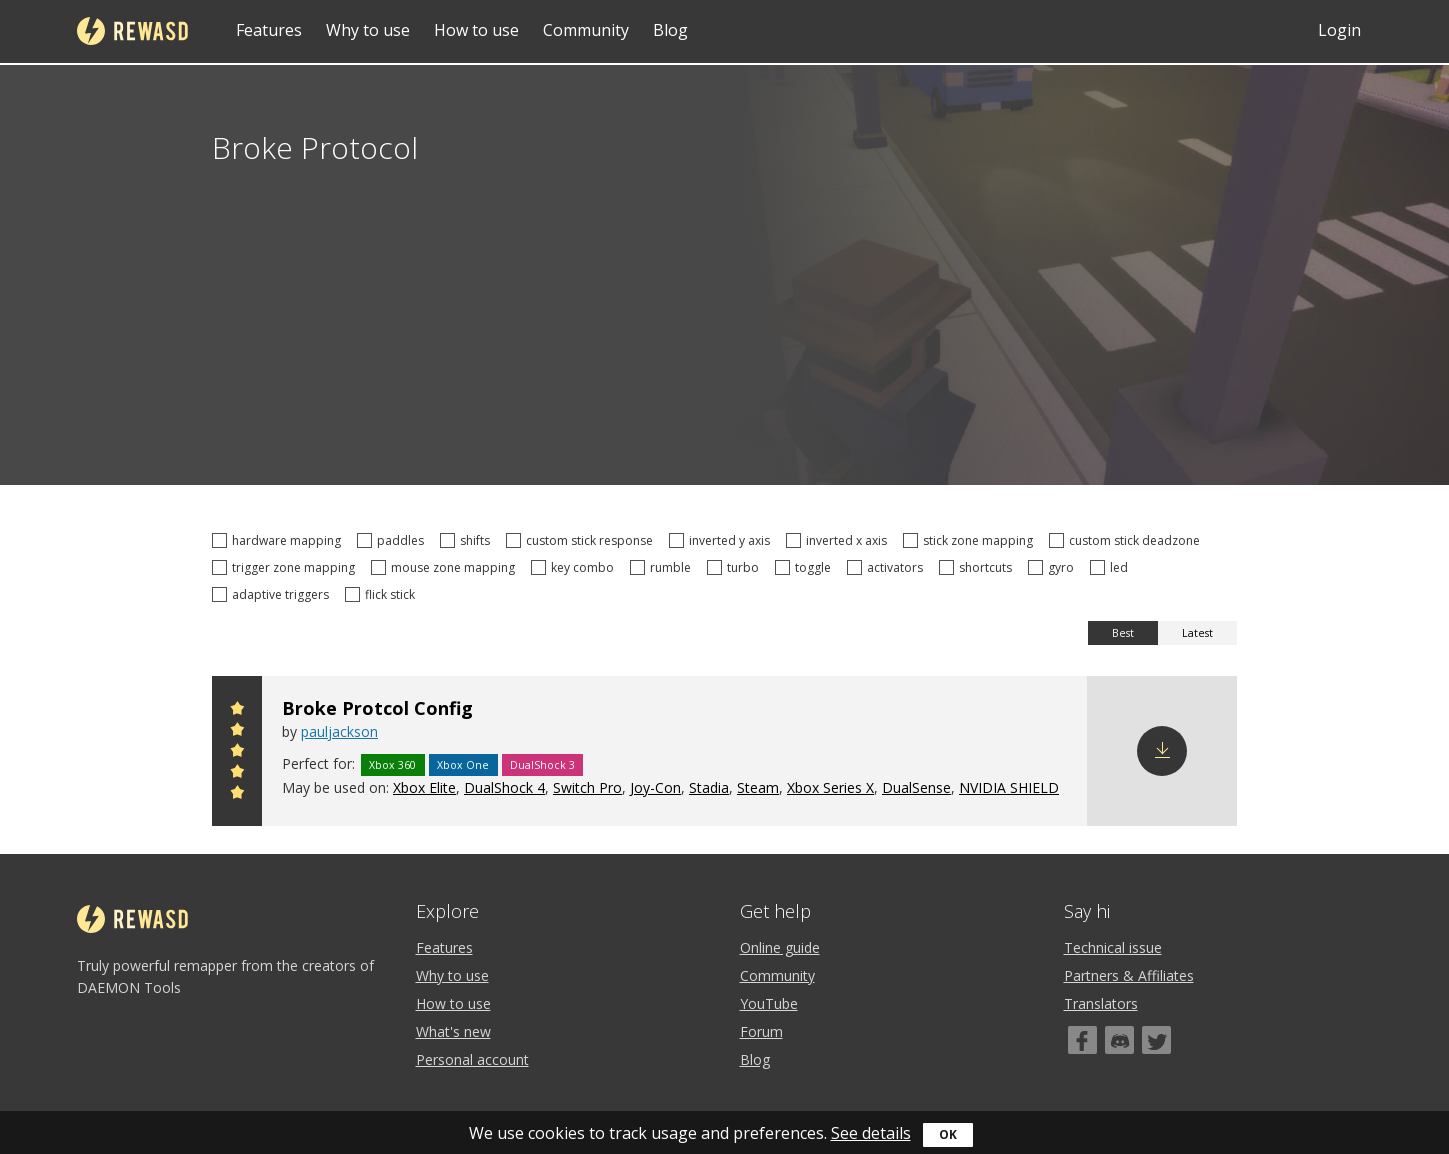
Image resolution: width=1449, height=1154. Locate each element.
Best (1123, 633)
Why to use (368, 30)
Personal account (472, 1059)
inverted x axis (839, 540)
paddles (393, 540)
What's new (453, 1031)
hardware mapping (279, 540)
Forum (761, 1031)
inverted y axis (722, 540)
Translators (1101, 1003)
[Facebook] (1082, 1040)
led (1112, 567)
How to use (476, 30)
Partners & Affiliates (1129, 975)
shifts (468, 540)
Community (586, 30)
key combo (575, 567)
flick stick (383, 594)
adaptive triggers (273, 594)
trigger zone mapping (286, 567)
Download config (1162, 751)
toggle (806, 567)
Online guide (780, 947)
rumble (663, 567)
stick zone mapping (971, 540)
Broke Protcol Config (377, 708)
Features (269, 30)
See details (871, 1133)
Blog (670, 30)
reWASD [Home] (132, 31)
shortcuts (978, 567)
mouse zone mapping (446, 567)
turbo (736, 567)
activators (888, 567)
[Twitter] (1156, 1040)
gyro (1054, 567)
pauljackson (339, 731)
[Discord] (1119, 1040)
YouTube (769, 1003)
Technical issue (1113, 947)
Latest (1197, 633)
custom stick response (582, 540)
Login (1339, 30)
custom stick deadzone (1127, 540)
